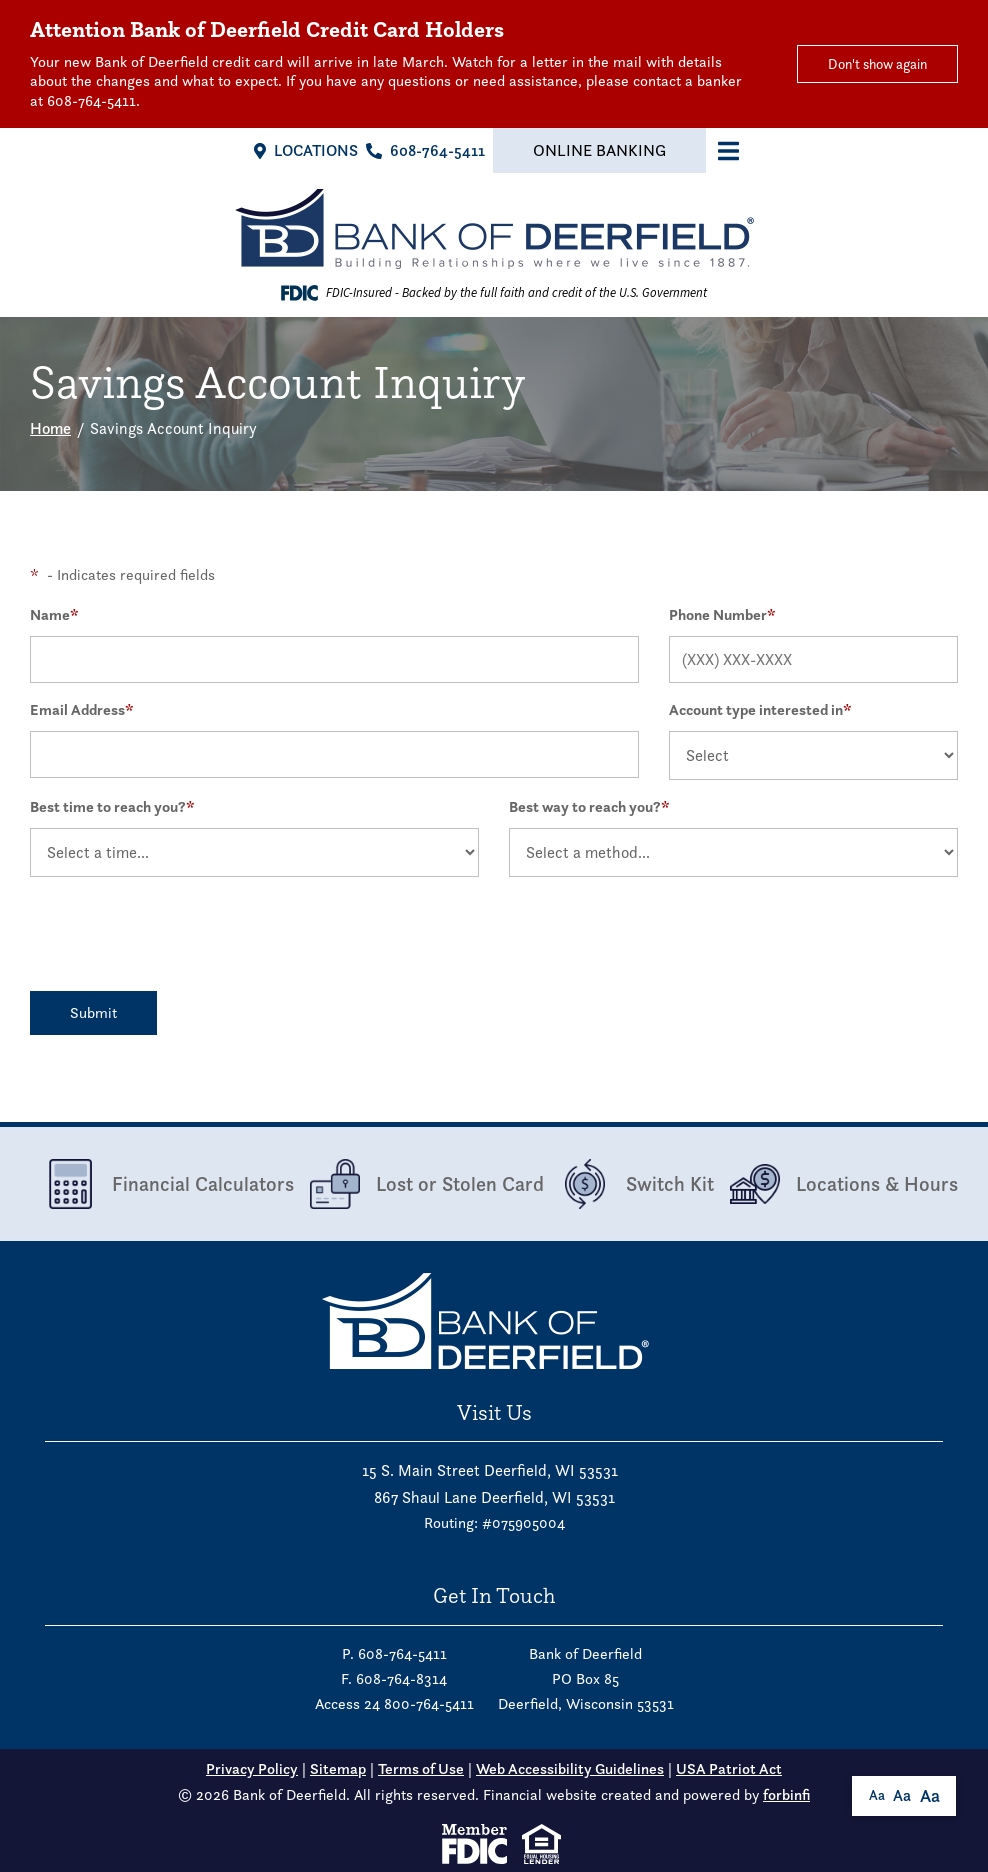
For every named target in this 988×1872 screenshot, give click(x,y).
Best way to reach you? (589, 807)
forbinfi (786, 1795)
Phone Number (722, 615)
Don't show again (877, 64)
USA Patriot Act (729, 1769)
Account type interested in (760, 710)
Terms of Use (421, 1769)
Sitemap (338, 1769)
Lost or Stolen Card (427, 1184)
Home (50, 428)
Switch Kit (637, 1184)
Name (54, 615)
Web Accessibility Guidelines (570, 1769)
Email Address (82, 710)
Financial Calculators (170, 1184)
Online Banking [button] (599, 150)
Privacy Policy (252, 1769)
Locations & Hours (844, 1184)
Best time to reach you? (112, 807)
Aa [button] (877, 1795)
